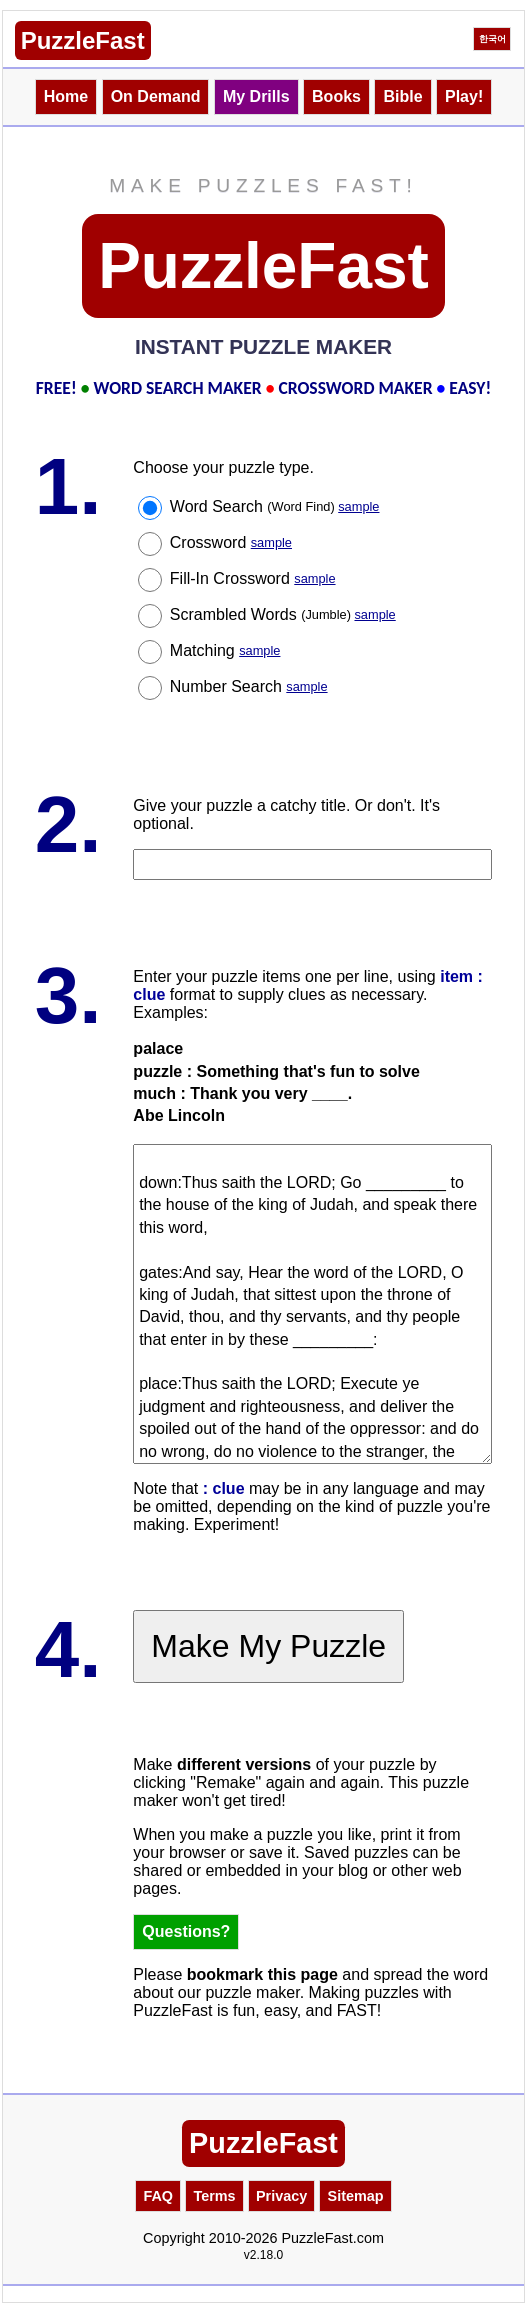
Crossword (231, 542)
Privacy (281, 2196)
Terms (214, 2196)
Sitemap (356, 2196)
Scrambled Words (283, 614)
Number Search (249, 686)
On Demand (156, 96)
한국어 (492, 39)
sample (358, 506)
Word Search (275, 506)
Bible (402, 96)
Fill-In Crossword (253, 578)
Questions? (186, 1931)
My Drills (256, 96)
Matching (225, 650)
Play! (464, 96)
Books (336, 96)
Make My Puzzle (268, 1646)
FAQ (158, 2196)
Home (66, 96)
